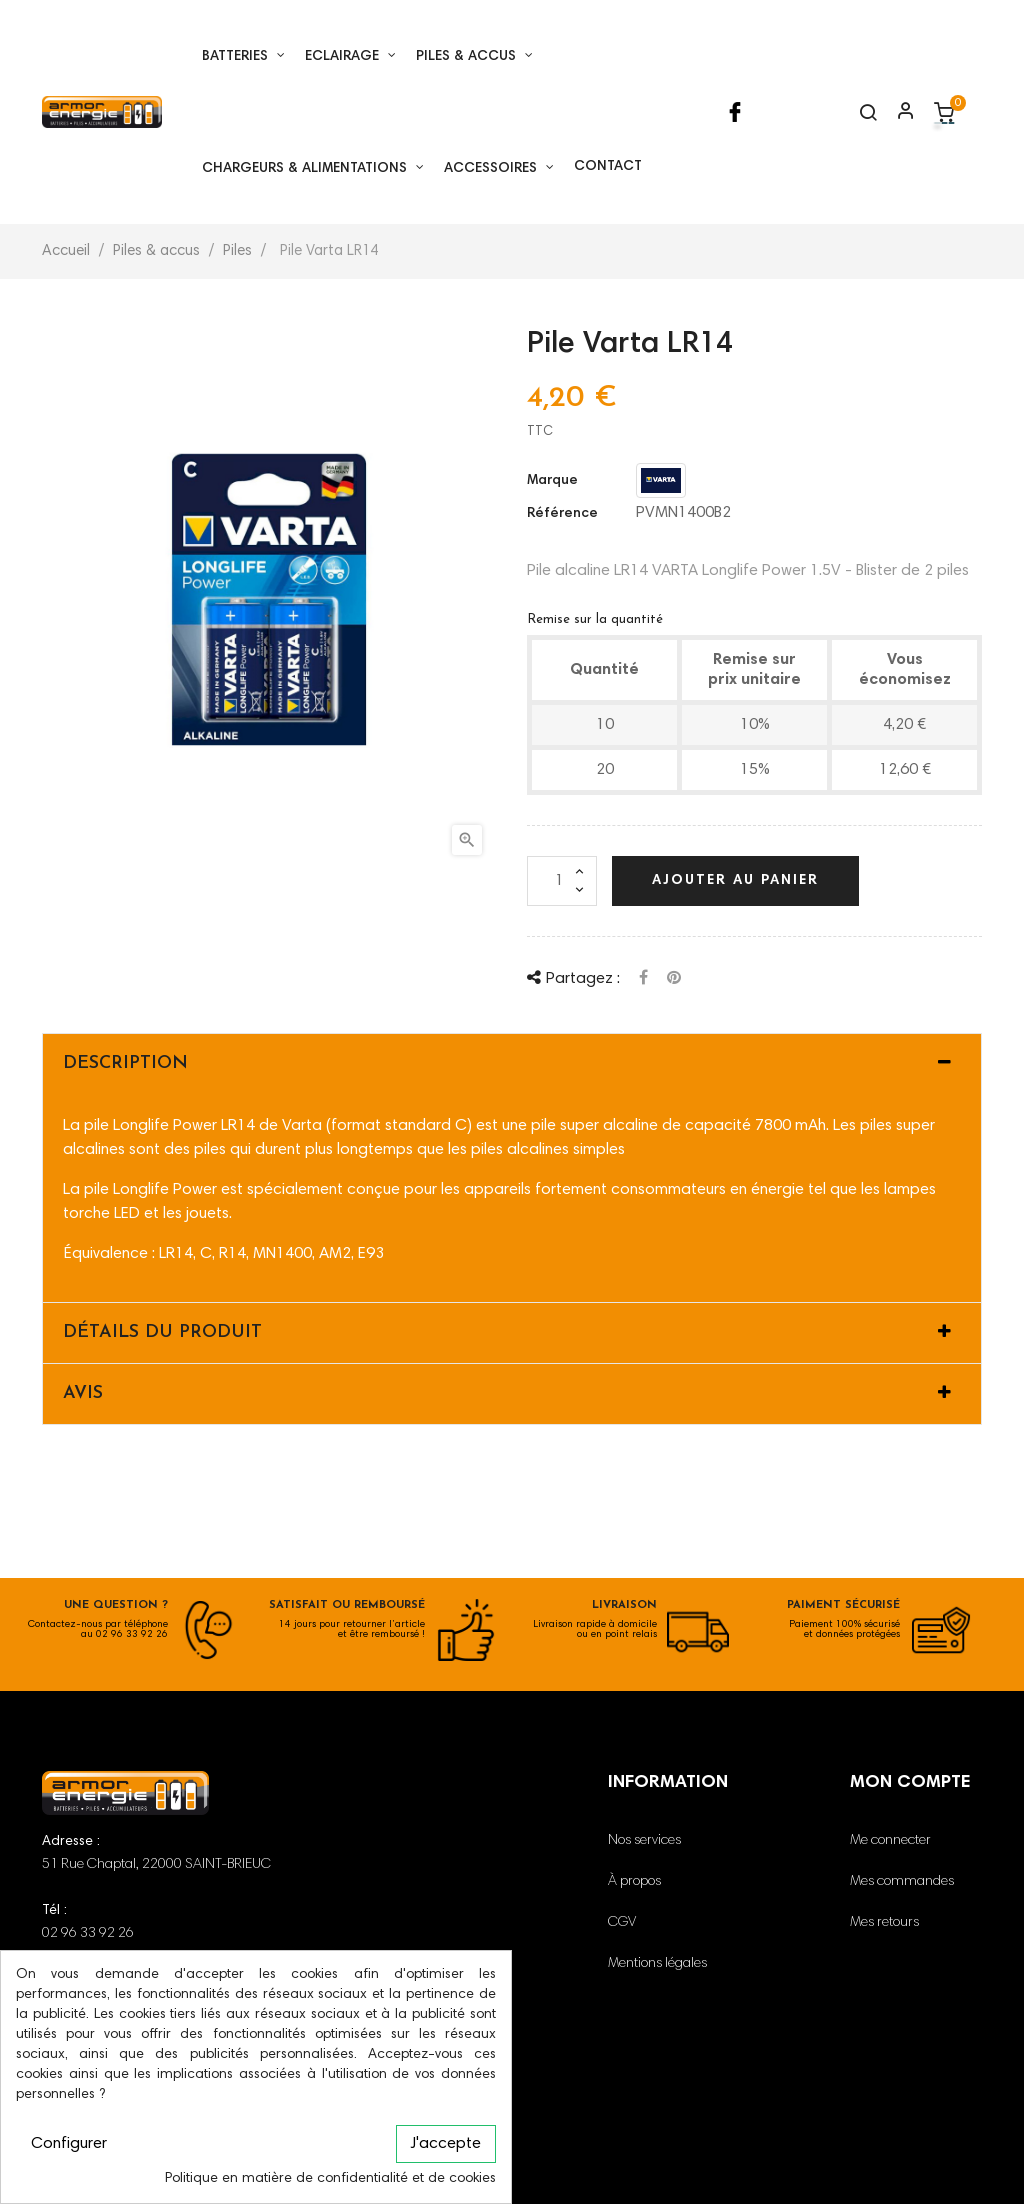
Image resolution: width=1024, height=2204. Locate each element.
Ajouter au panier (735, 881)
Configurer (69, 2144)
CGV (622, 1923)
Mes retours (884, 1923)
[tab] (512, 1064)
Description (125, 1063)
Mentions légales (657, 1964)
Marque (552, 481)
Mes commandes (902, 1882)
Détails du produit (162, 1332)
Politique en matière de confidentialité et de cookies (330, 2179)
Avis (83, 1393)
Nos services (644, 1841)
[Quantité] (562, 881)
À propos (634, 1882)
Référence (562, 514)
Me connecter (890, 1841)
